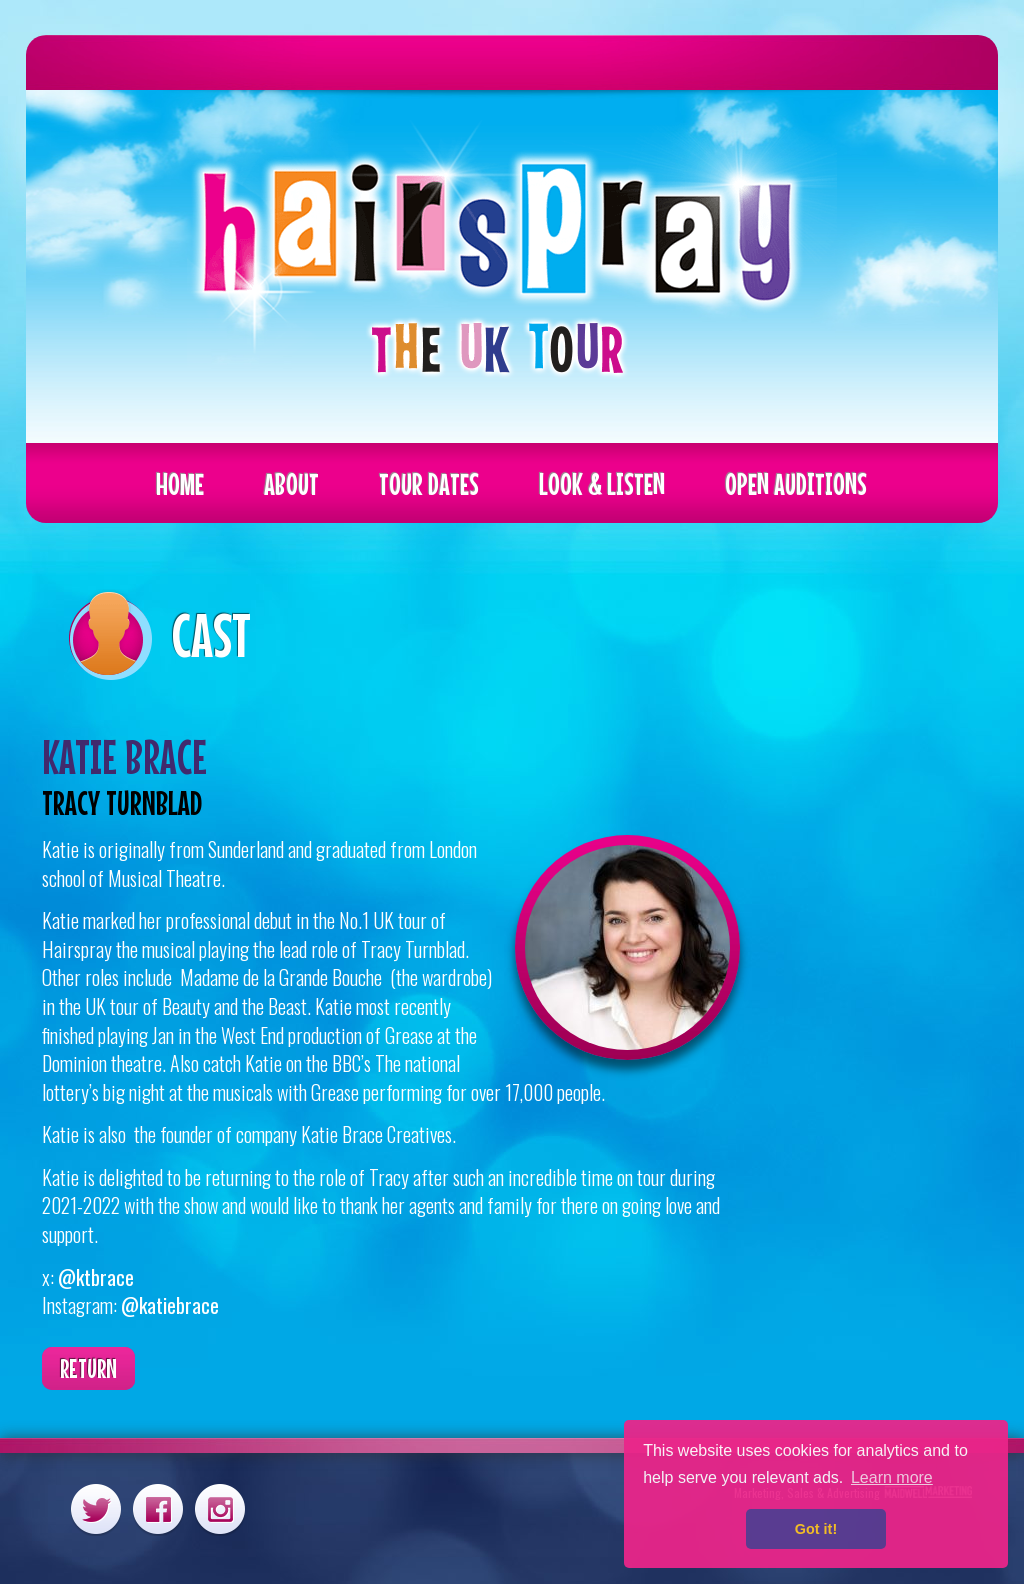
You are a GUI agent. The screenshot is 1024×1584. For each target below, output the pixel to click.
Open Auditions (796, 484)
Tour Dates (429, 484)
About (291, 484)
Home (180, 484)
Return (88, 1368)
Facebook (158, 1508)
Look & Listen (602, 484)
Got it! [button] (816, 1529)
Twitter (96, 1508)
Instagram (220, 1508)
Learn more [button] (892, 1477)
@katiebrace (170, 1305)
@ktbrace (96, 1277)
